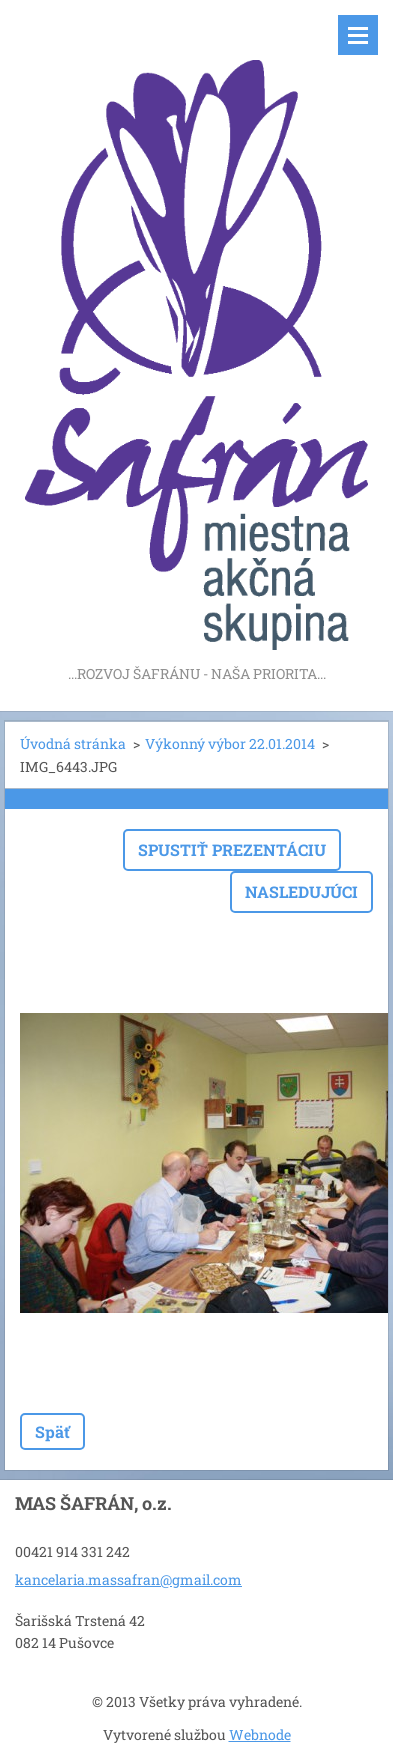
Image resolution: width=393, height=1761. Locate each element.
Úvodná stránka (73, 743)
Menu (358, 35)
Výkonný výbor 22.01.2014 (230, 743)
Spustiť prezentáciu (232, 849)
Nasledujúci (301, 891)
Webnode (260, 1734)
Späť (52, 1431)
